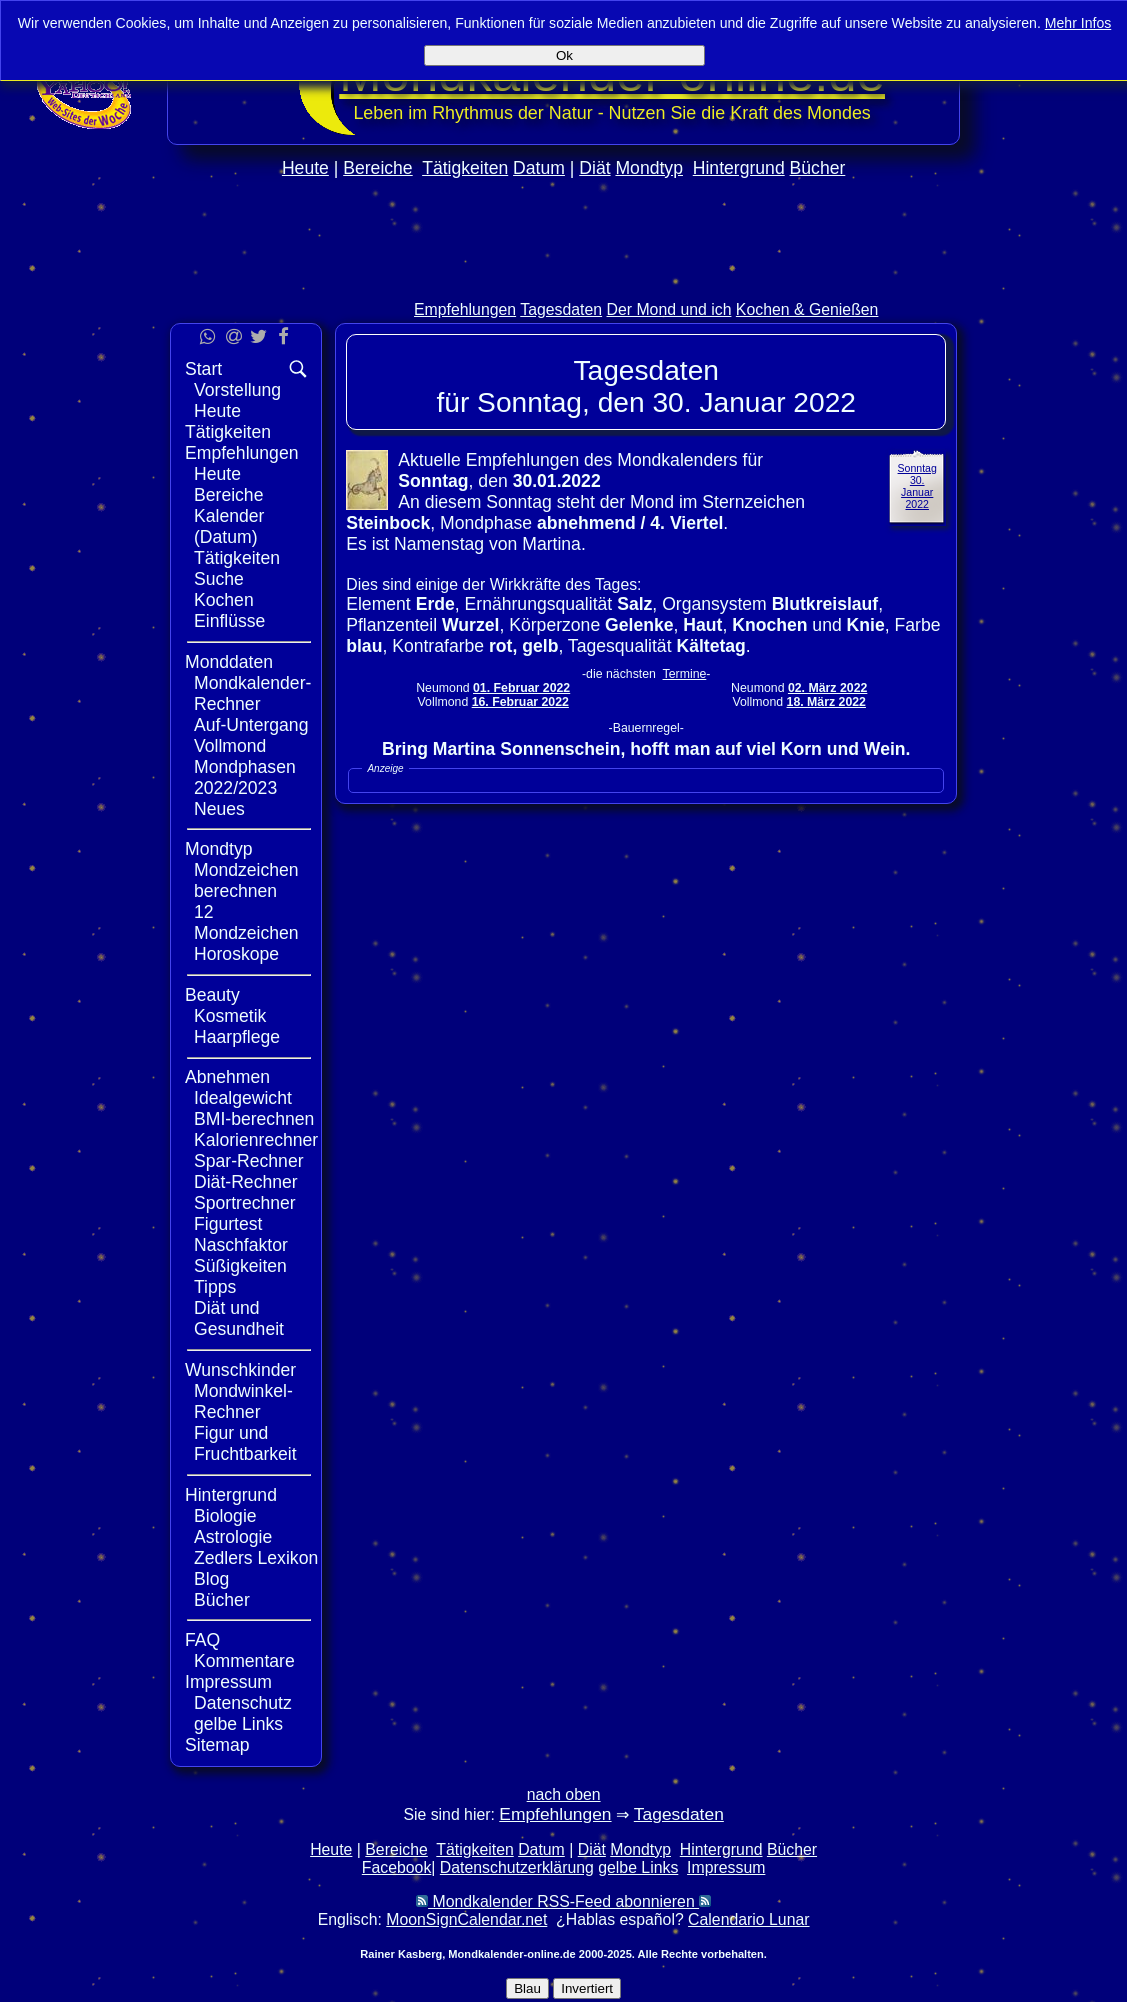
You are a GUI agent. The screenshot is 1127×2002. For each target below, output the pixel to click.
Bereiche (377, 168)
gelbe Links (238, 1724)
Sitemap (217, 1745)
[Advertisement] (564, 281)
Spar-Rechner (249, 1161)
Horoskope (236, 954)
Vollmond (230, 746)
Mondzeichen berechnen (246, 880)
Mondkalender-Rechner (252, 693)
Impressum (228, 1682)
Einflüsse (229, 621)
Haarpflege (237, 1037)
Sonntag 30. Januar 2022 (917, 486)
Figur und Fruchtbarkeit (245, 1443)
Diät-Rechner (246, 1182)
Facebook (397, 1867)
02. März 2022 (827, 688)
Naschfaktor (241, 1245)
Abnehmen (227, 1077)
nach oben (564, 1794)
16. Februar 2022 (520, 702)
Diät (594, 168)
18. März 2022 (826, 702)
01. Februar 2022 (521, 688)
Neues (219, 809)
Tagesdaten (561, 309)
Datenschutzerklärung (517, 1867)
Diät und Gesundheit (239, 1318)
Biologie (225, 1516)
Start (203, 369)
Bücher (818, 168)
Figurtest (228, 1224)
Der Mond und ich (669, 309)
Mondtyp (648, 168)
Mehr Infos (1078, 23)
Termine (685, 674)
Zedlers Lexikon (256, 1558)
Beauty (212, 995)
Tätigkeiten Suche (237, 568)
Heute (305, 168)
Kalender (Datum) (229, 526)
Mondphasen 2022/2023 (245, 777)
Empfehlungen (465, 309)
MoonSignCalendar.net (466, 1919)
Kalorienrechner (256, 1140)
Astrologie (233, 1537)
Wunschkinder (240, 1370)
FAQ (202, 1640)
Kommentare (244, 1661)
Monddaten (229, 662)
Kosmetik (230, 1016)
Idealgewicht (243, 1098)
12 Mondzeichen (246, 922)
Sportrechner (245, 1203)
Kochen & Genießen (807, 309)
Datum (539, 168)
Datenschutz (243, 1703)
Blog (211, 1579)
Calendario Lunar (748, 1919)
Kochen (224, 600)
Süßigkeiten (240, 1266)
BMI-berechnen (254, 1119)
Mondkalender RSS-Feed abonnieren (563, 1901)
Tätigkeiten (465, 168)
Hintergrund (739, 168)
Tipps (215, 1287)
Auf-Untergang (251, 725)
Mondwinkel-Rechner (243, 1401)
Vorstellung (237, 390)
